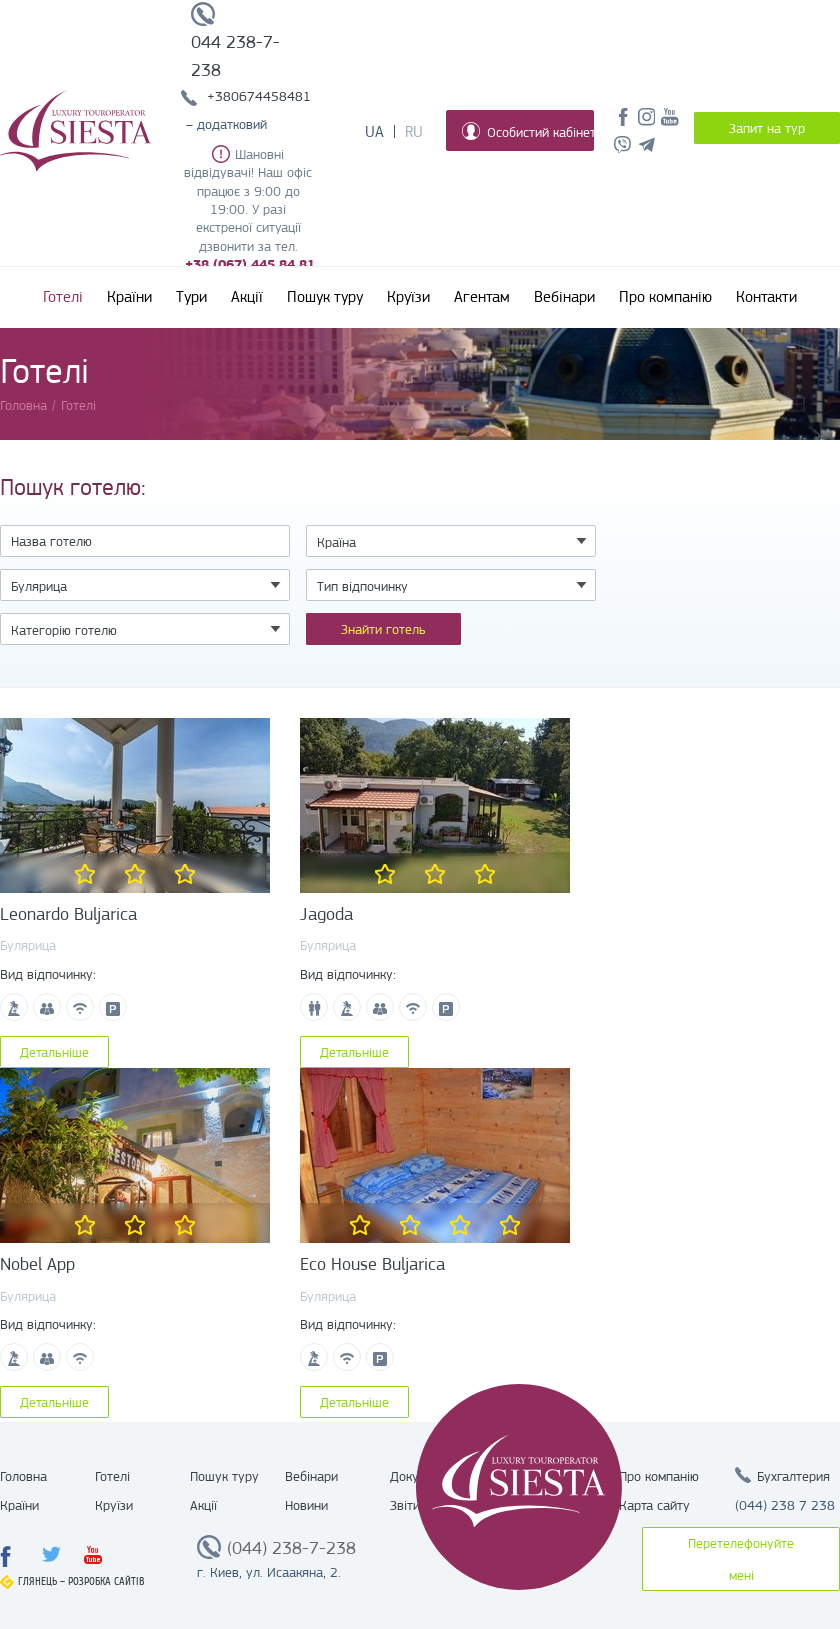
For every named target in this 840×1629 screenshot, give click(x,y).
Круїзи (408, 297)
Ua (374, 132)
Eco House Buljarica (372, 1264)
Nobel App (37, 1264)
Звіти (405, 1505)
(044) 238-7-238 (291, 1548)
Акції (247, 297)
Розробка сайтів (106, 1581)
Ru (414, 132)
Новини (306, 1505)
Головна (23, 1476)
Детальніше (54, 1052)
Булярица (28, 945)
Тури (191, 297)
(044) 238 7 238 (785, 1505)
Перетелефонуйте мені (741, 1559)
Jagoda (326, 914)
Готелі (63, 297)
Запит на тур (767, 128)
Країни (129, 297)
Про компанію (665, 297)
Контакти (766, 297)
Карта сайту (654, 1505)
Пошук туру (325, 297)
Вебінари (564, 297)
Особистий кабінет (528, 131)
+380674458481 (259, 96)
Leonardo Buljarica (68, 914)
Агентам (482, 297)
